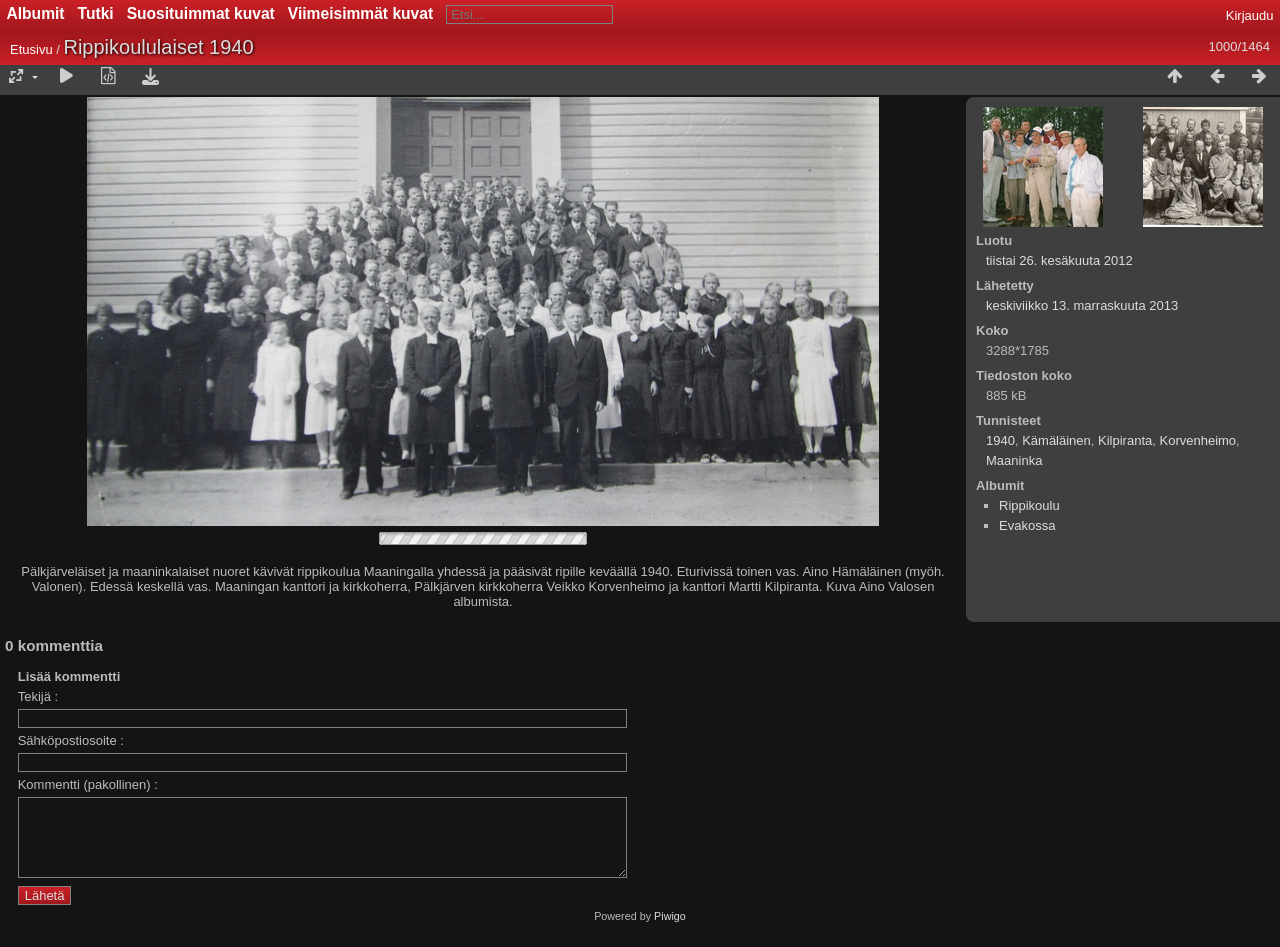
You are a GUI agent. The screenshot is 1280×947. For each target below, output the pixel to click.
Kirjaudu (1250, 15)
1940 (1000, 440)
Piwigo (670, 931)
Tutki (96, 13)
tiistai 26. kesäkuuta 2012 (1059, 260)
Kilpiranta (1125, 440)
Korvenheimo (1197, 440)
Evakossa (1027, 525)
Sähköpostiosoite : (71, 740)
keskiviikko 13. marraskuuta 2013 (1082, 305)
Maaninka (1014, 460)
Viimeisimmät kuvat (360, 13)
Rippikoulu (1029, 505)
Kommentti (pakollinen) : (88, 784)
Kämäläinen (1056, 440)
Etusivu (31, 49)
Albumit (36, 13)
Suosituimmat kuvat (201, 13)
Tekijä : (38, 696)
